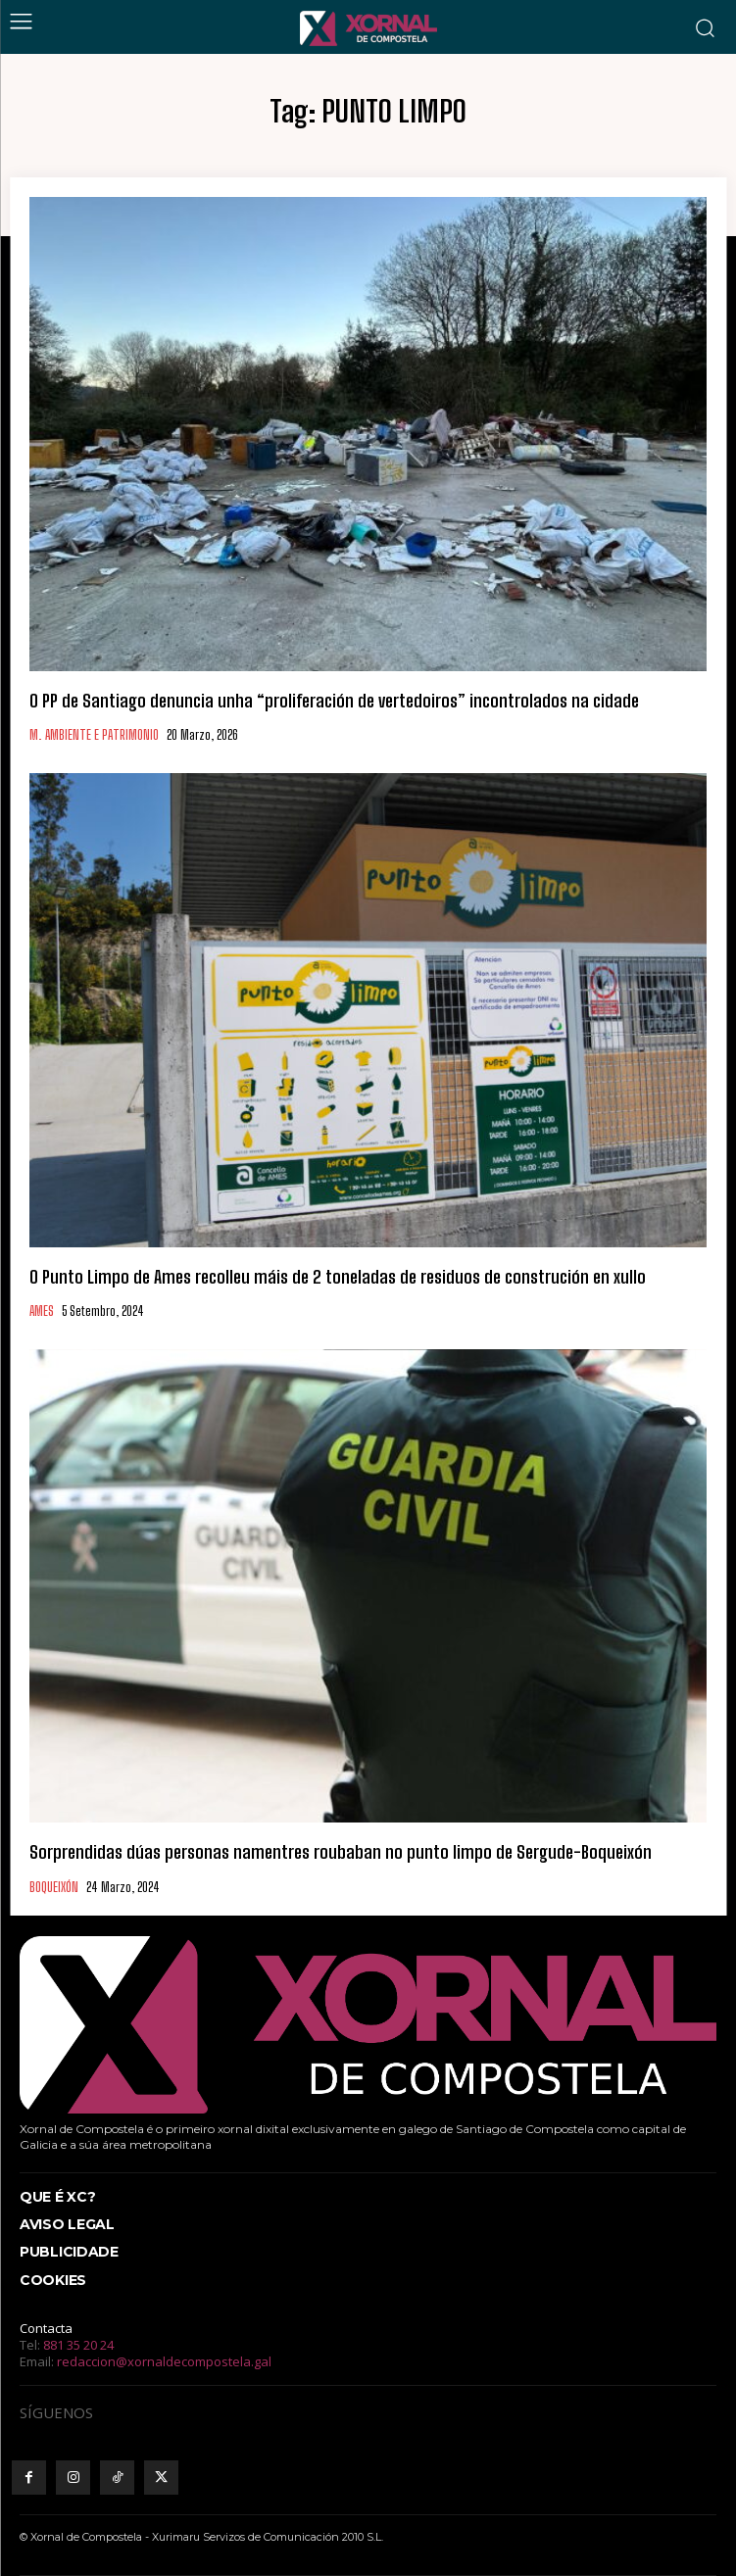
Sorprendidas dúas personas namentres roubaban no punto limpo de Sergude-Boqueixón (340, 1852)
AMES (41, 1311)
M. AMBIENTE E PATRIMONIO (94, 735)
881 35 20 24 (78, 2345)
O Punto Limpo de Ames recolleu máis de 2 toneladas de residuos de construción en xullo (337, 1277)
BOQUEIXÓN (53, 1887)
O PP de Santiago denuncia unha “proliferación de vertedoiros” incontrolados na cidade (334, 700)
